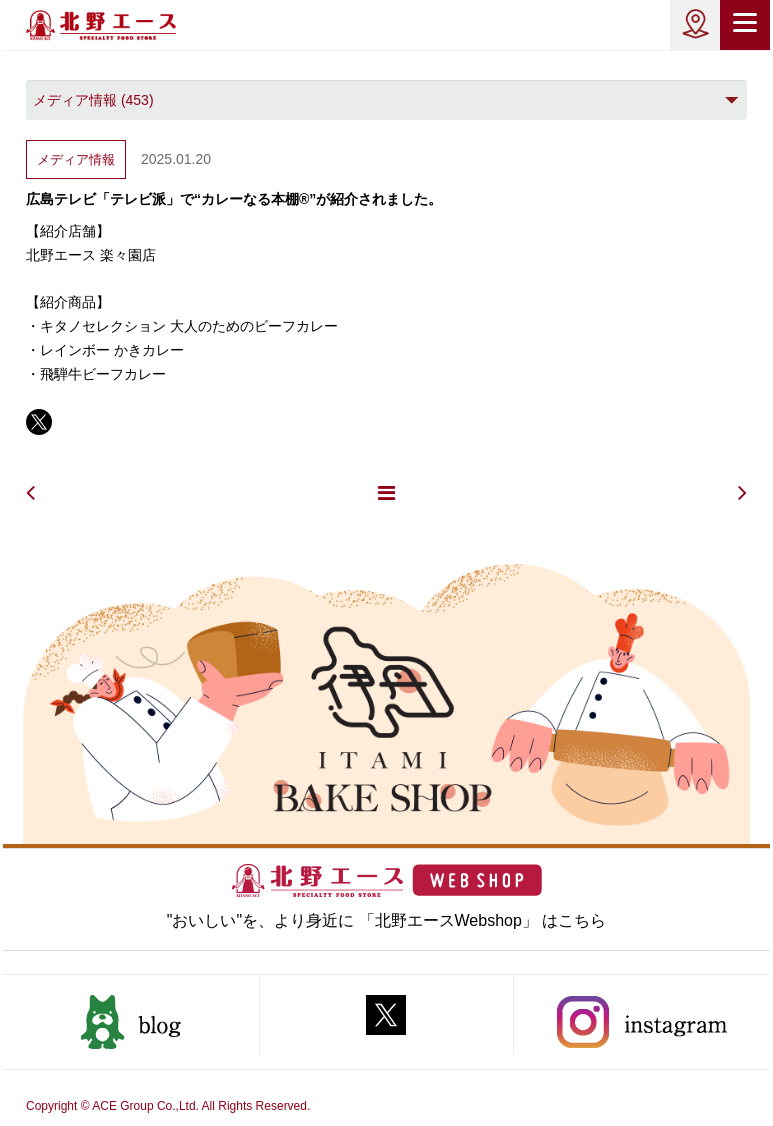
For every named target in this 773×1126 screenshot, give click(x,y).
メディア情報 (76, 159)
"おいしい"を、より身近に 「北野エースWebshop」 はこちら (387, 920)
